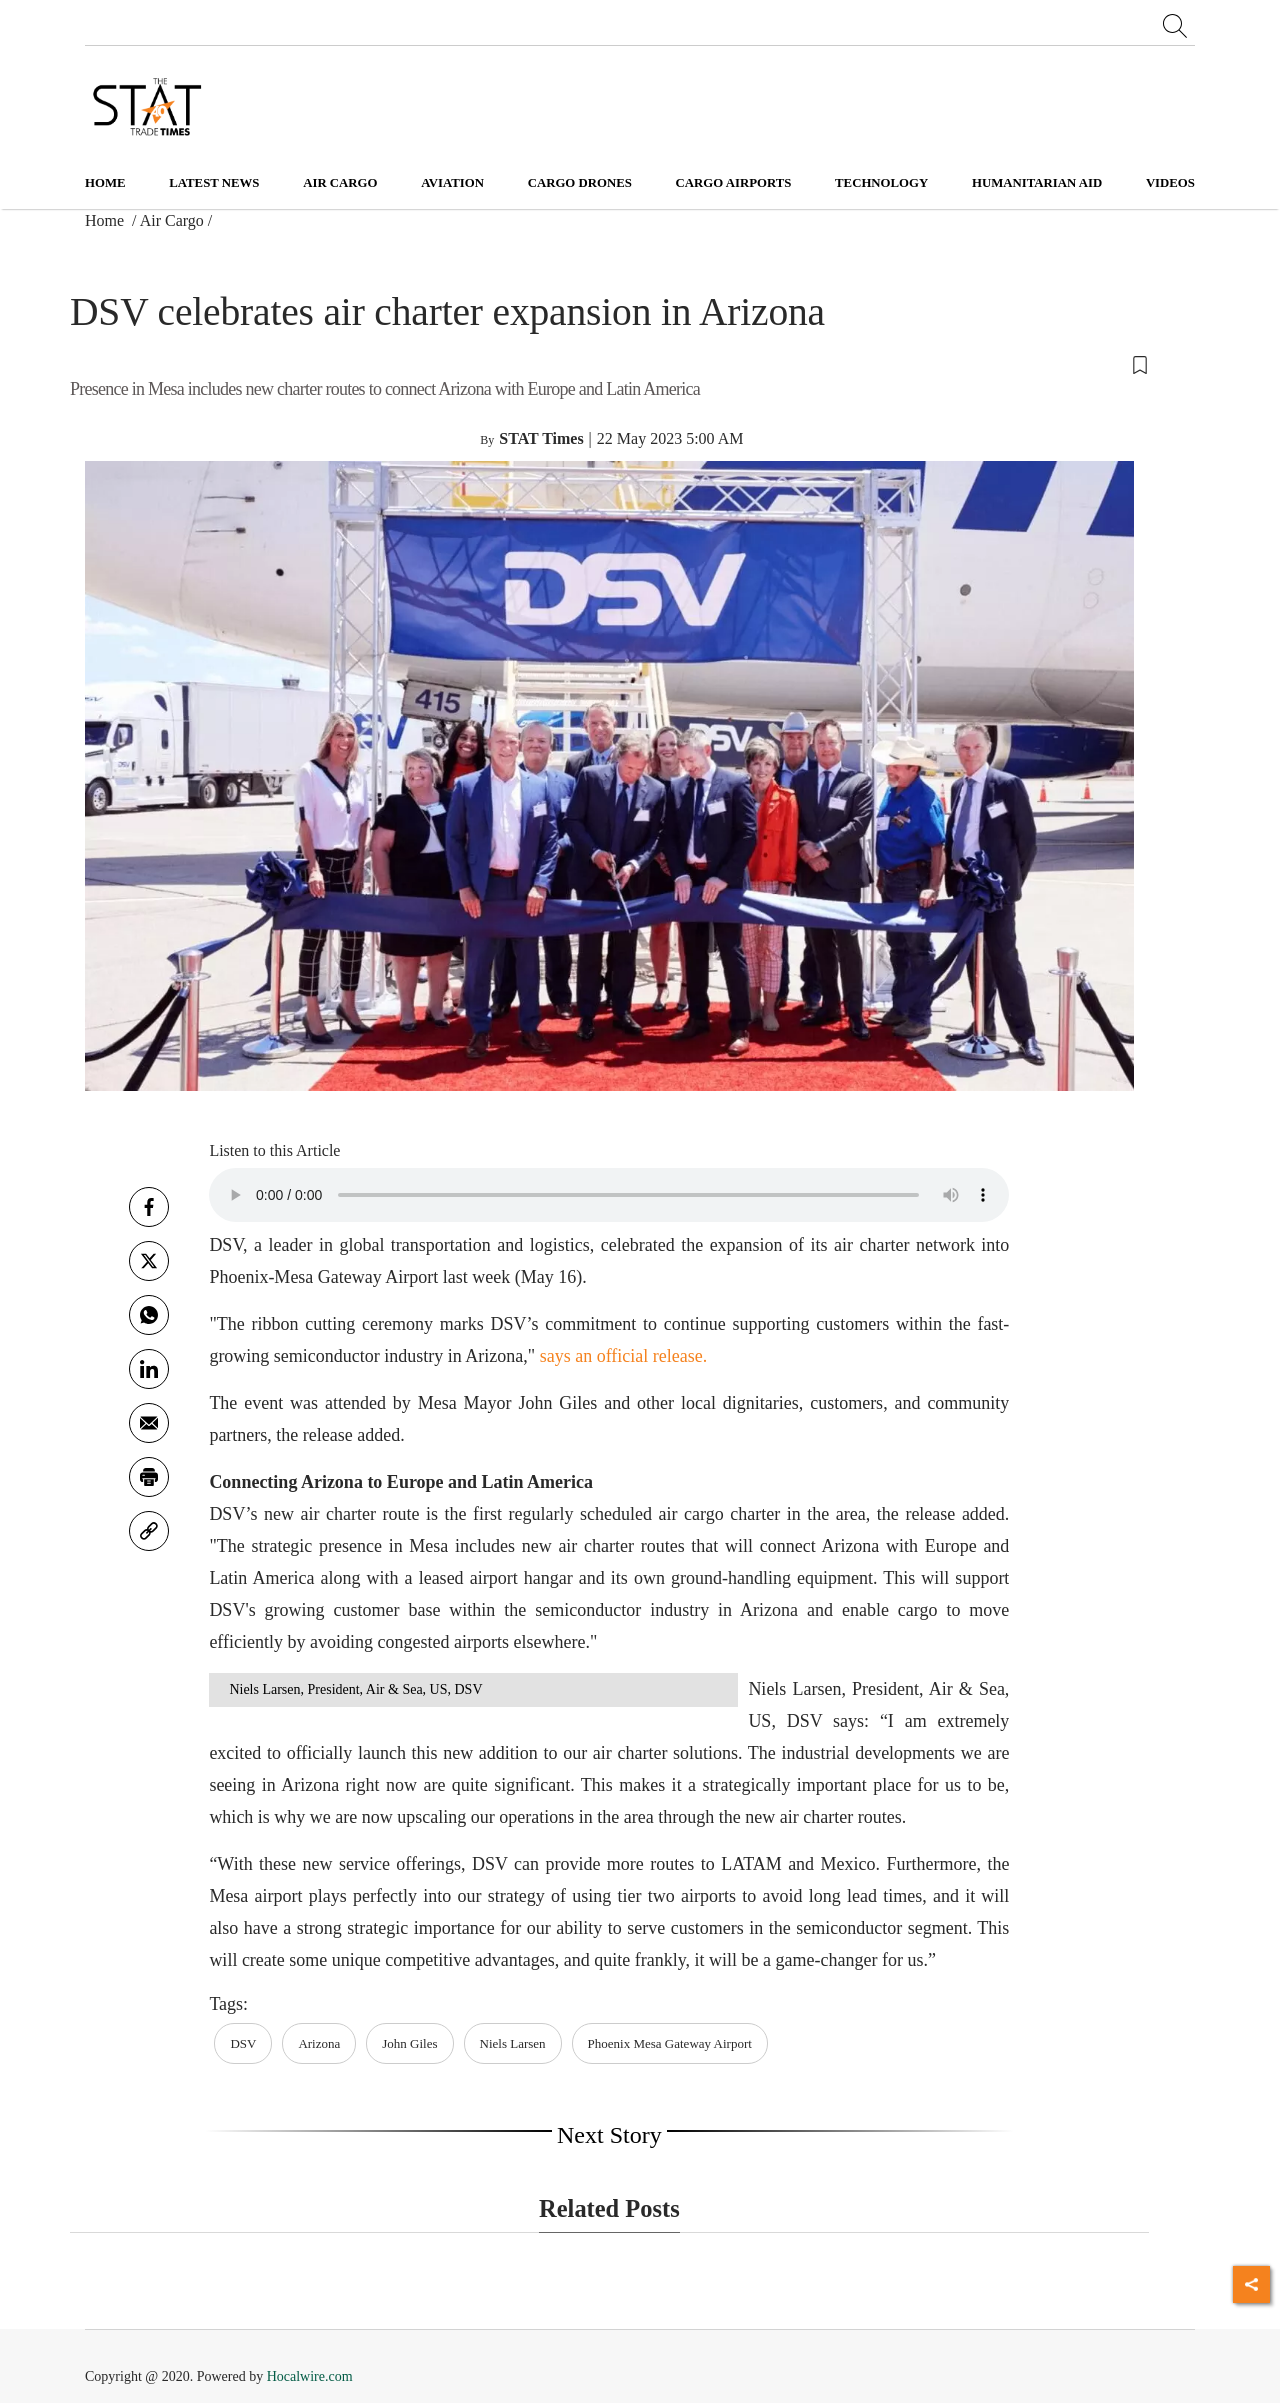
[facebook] (149, 1207)
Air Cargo (172, 220)
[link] (149, 1531)
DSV (243, 2043)
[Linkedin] (149, 1369)
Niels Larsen (513, 2043)
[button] (609, 364)
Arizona (319, 2043)
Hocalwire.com (310, 2376)
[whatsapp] (149, 1315)
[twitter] (149, 1261)
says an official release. (624, 1356)
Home (105, 183)
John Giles (409, 2043)
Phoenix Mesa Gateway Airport (670, 2043)
